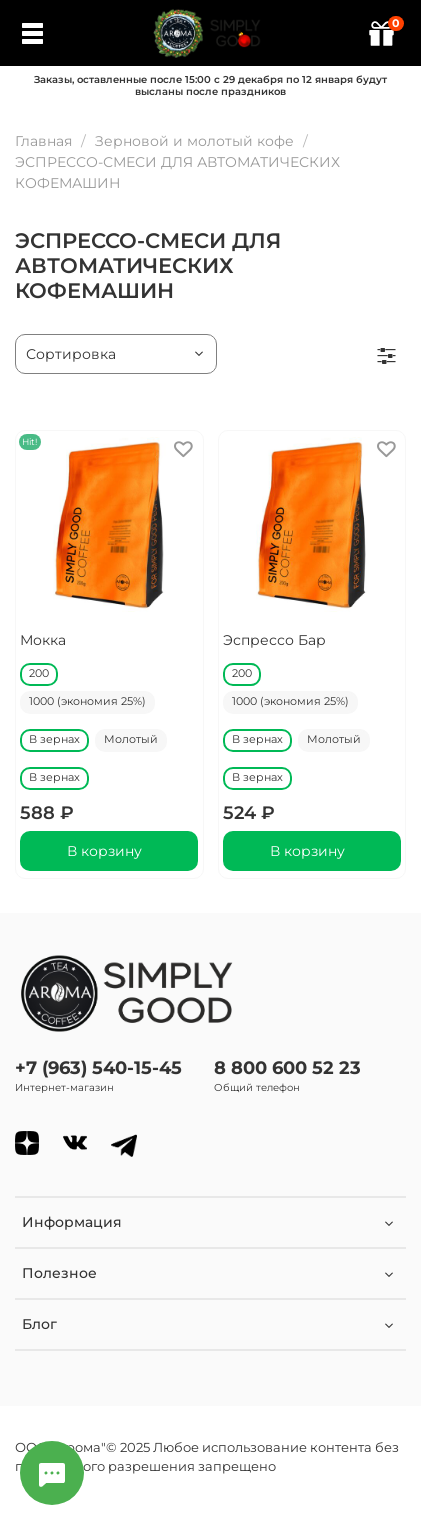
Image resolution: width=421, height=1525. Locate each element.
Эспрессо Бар (274, 640)
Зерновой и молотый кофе (194, 141)
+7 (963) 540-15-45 (98, 1067)
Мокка (43, 640)
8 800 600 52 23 (287, 1067)
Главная (43, 141)
